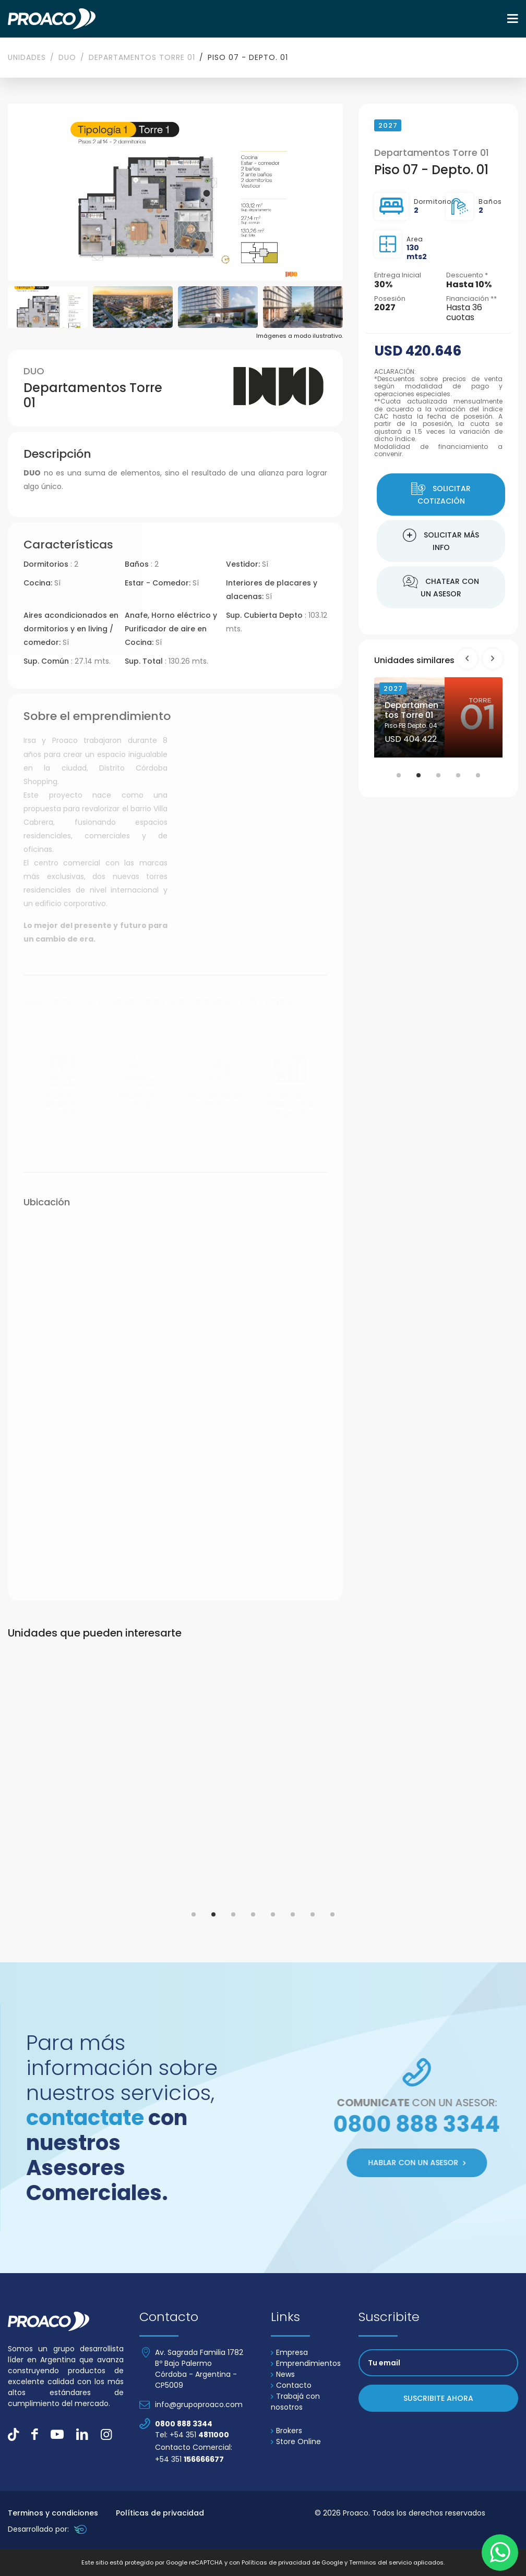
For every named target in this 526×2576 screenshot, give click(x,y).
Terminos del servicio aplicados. (397, 2562)
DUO (67, 57)
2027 (393, 688)
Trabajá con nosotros (295, 2401)
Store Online (296, 2441)
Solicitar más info (441, 541)
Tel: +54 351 (192, 2435)
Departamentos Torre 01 (142, 57)
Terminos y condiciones (53, 2513)
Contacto (291, 2385)
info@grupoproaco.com (199, 2404)
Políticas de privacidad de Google (292, 2562)
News (283, 2374)
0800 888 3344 (183, 2424)
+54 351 (189, 2459)
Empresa (289, 2352)
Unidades (27, 57)
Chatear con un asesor (441, 587)
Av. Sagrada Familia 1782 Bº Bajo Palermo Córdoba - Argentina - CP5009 (199, 2368)
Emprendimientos (306, 2363)
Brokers (286, 2430)
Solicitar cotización (441, 494)
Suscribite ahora (438, 2398)
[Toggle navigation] (512, 18)
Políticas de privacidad (160, 2513)
